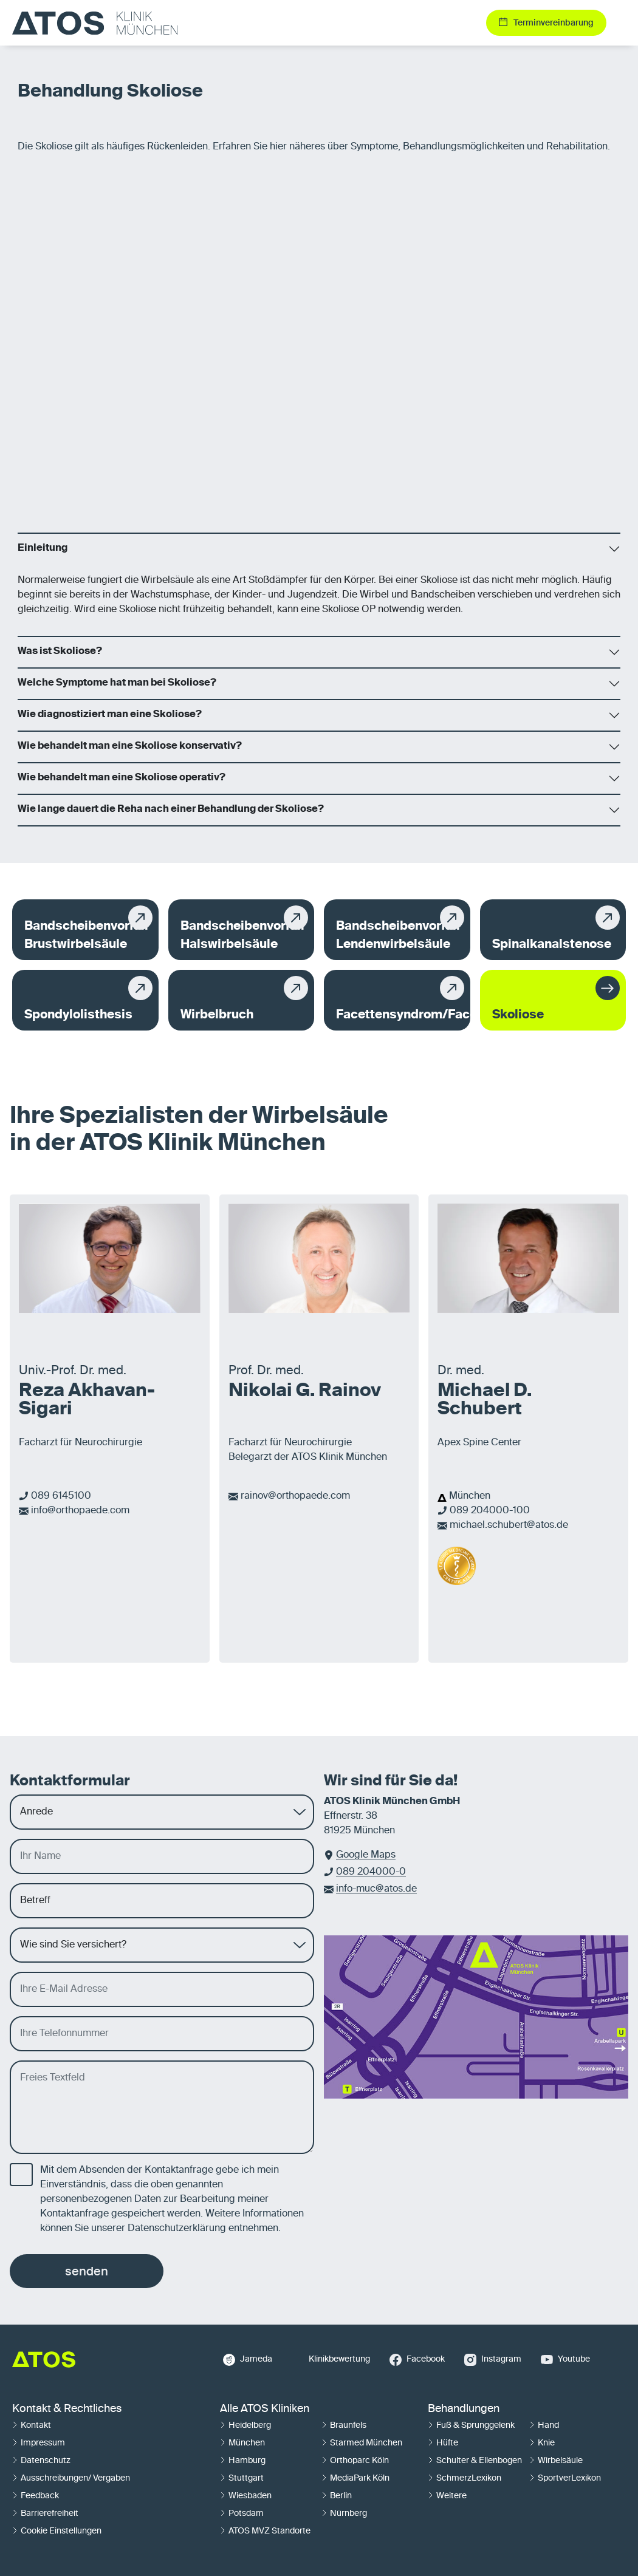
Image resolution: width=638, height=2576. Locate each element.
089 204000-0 (371, 1872)
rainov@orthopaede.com (295, 1496)
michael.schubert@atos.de (509, 1525)
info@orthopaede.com (80, 1511)
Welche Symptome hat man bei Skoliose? (117, 683)
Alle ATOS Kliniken (264, 2409)
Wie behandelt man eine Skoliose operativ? (121, 778)
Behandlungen (463, 2409)
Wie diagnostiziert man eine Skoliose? (110, 715)
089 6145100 (61, 1496)
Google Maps (366, 1855)
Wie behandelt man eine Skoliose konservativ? (130, 746)
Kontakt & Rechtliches (67, 2409)
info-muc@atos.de (376, 1889)
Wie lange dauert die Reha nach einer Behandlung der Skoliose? (171, 809)
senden (86, 2271)
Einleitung (42, 548)
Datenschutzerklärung (177, 2229)
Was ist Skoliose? (60, 651)
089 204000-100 (490, 1511)
